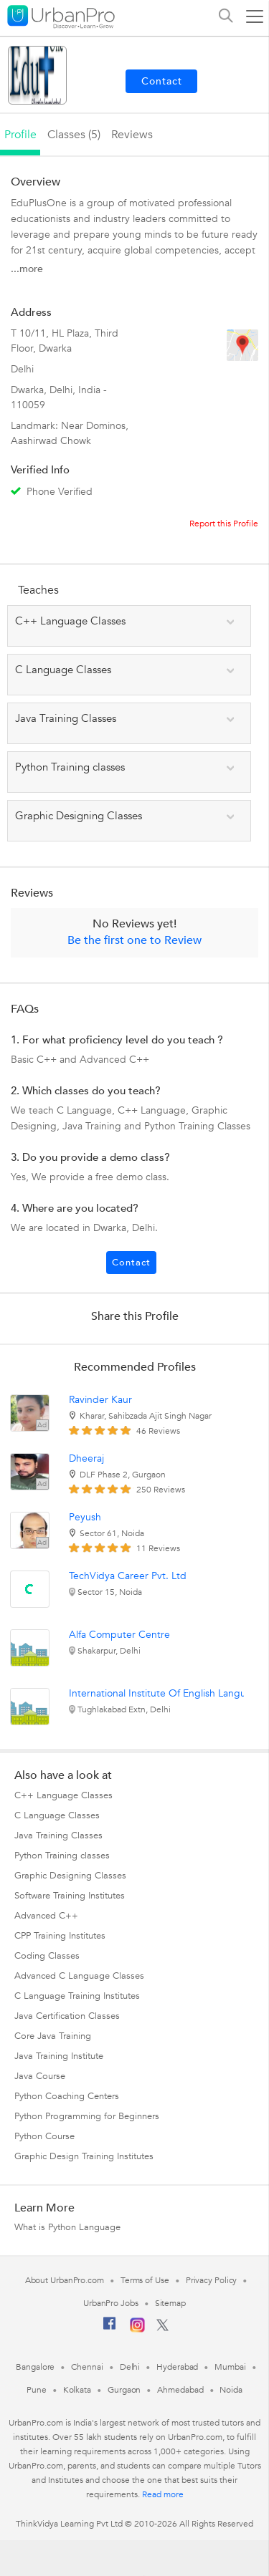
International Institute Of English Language (166, 1693)
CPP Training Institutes (59, 1935)
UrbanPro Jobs (110, 2303)
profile (20, 135)
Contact (131, 1262)
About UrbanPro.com (64, 2280)
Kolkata (77, 2390)
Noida (231, 2390)
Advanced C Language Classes (79, 1975)
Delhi (130, 2367)
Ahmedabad (180, 2390)
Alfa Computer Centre (119, 1634)
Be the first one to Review (134, 940)
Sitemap (170, 2303)
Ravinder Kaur (100, 1400)
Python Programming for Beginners (86, 2116)
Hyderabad (177, 2367)
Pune (37, 2390)
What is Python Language (67, 2227)
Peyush (85, 1517)
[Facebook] (109, 2329)
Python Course (44, 2136)
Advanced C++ (46, 1915)
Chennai (87, 2367)
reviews (132, 135)
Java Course (39, 2076)
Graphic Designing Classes (70, 1875)
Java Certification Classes (67, 2016)
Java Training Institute (58, 2056)
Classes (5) (73, 135)
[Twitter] (162, 2328)
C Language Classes (57, 1815)
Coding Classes (47, 1955)
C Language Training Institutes (77, 1995)
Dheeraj (86, 1458)
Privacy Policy (211, 2280)
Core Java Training (52, 2036)
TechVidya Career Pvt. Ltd (128, 1576)
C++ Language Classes (63, 1795)
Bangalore (35, 2367)
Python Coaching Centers (66, 2096)
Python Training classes (62, 1855)
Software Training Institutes (69, 1895)
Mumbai (229, 2367)
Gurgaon (124, 2390)
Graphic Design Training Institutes (84, 2156)
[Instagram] (137, 2329)
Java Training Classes (58, 1835)
